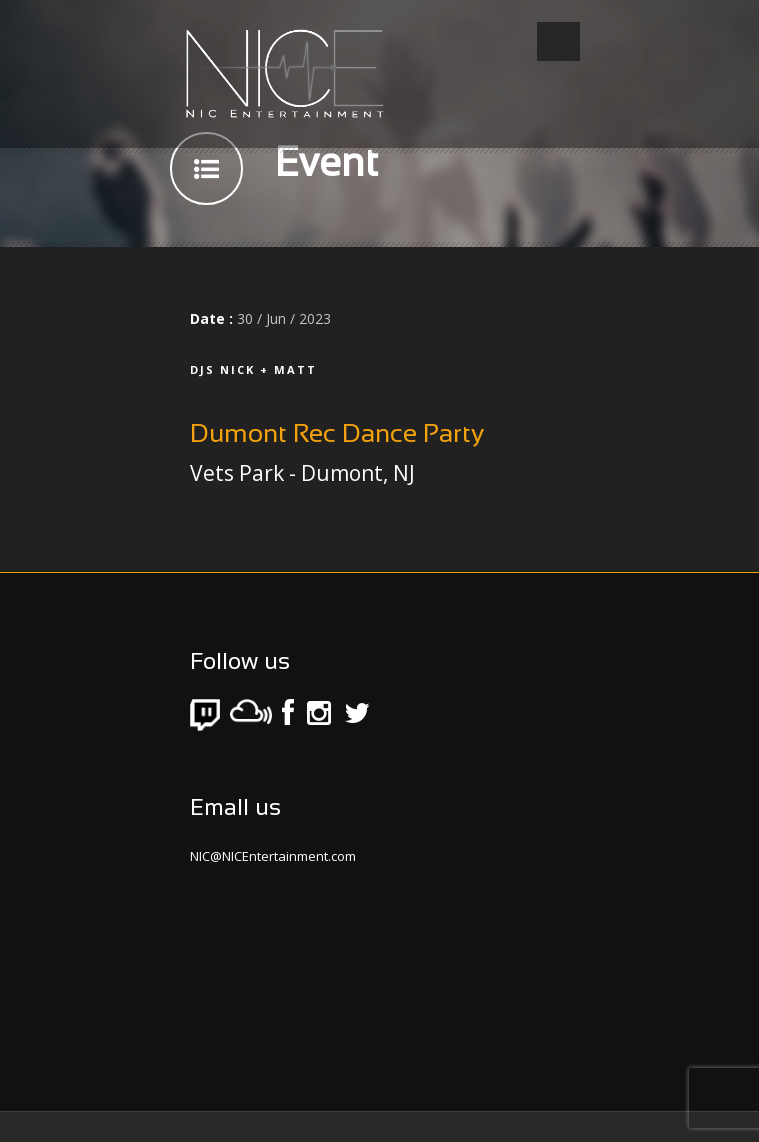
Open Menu (558, 41)
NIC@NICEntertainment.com (273, 856)
